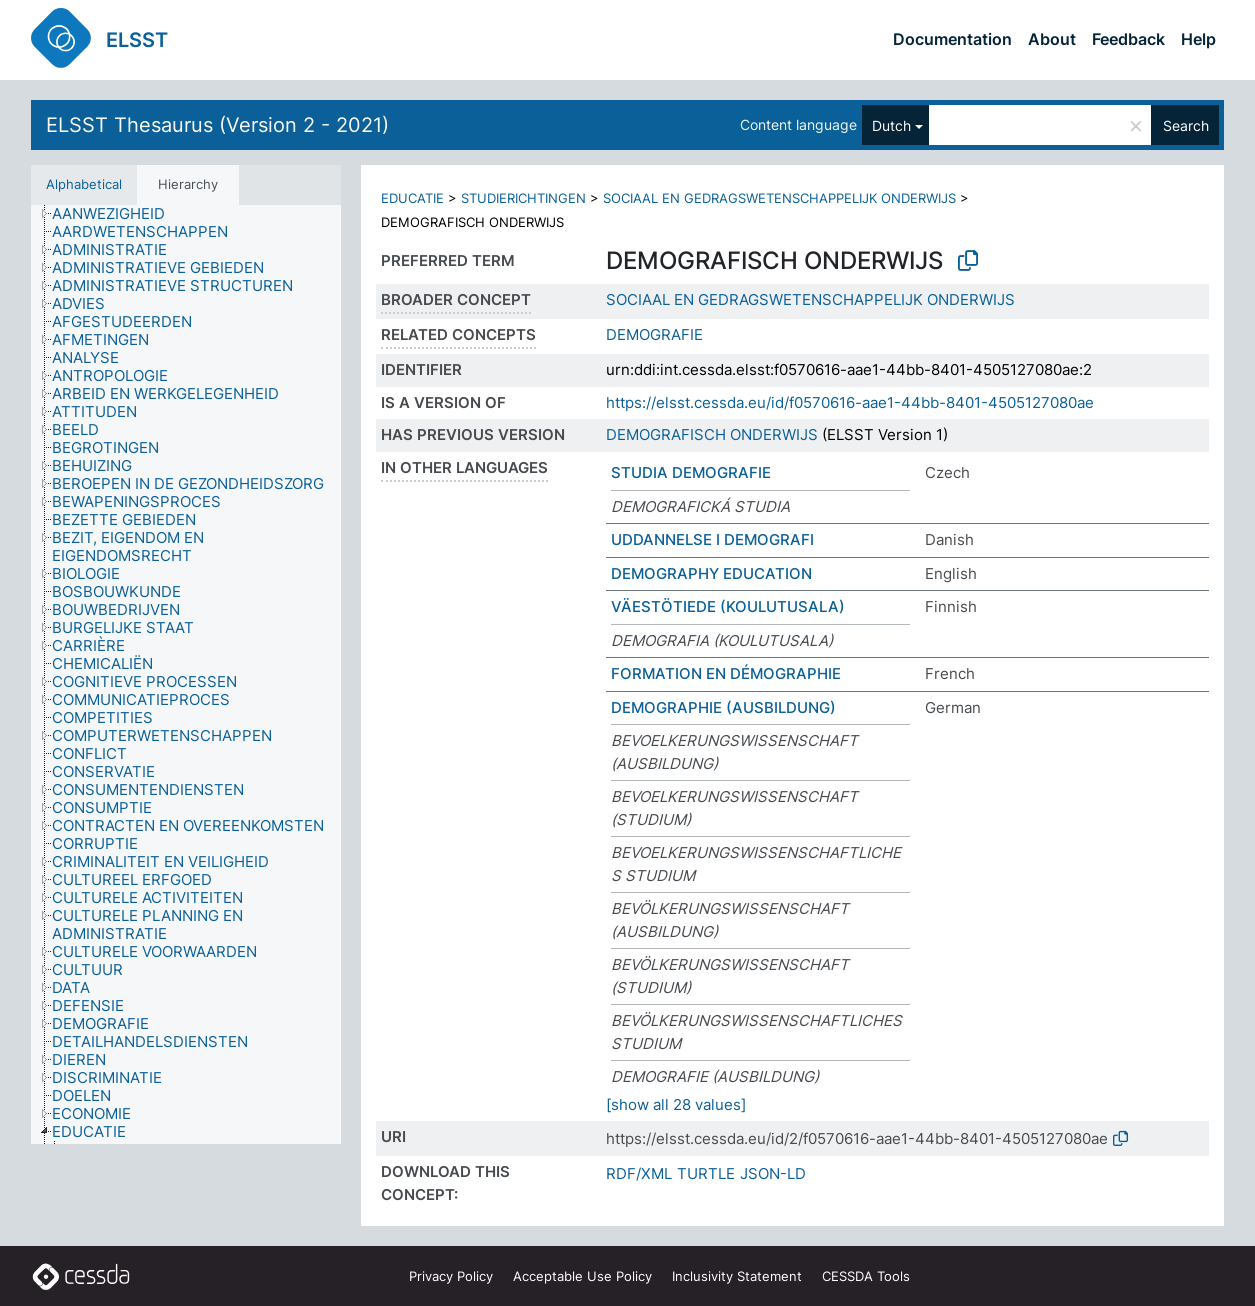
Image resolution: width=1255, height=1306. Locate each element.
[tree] (186, 675)
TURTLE (706, 1173)
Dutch (891, 125)
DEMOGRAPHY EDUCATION (711, 573)
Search (1186, 125)
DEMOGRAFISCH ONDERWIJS (712, 434)
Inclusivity (737, 1276)
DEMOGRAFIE (654, 334)
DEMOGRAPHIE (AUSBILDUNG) (723, 707)
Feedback (1128, 39)
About (1052, 39)
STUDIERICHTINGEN (523, 198)
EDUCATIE (412, 198)
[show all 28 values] (676, 1104)
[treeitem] (117, 214)
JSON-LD (773, 1173)
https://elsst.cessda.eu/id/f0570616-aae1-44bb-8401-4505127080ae (850, 402)
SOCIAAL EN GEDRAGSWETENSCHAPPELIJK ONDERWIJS (779, 198)
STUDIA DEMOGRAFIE (691, 472)
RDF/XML (639, 1173)
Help (1198, 39)
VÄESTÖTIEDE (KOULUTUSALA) (728, 606)
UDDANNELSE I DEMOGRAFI (712, 539)
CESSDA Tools (866, 1276)
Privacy (451, 1276)
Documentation (952, 39)
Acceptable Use (582, 1276)
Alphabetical (84, 184)
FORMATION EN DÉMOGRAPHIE (726, 673)
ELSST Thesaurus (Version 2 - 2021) (217, 125)
